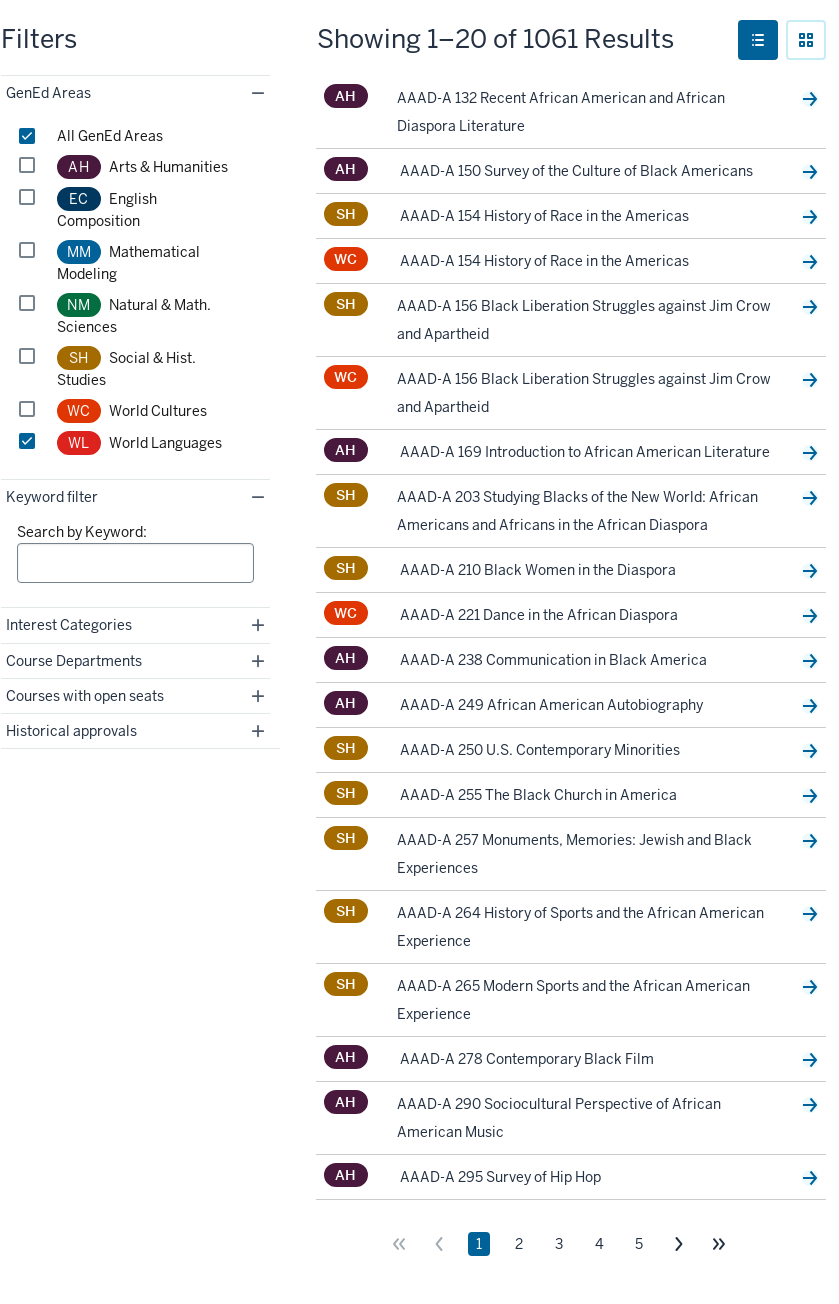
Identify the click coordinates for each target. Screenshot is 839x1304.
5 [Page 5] (639, 1244)
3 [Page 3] (559, 1244)
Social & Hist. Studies (126, 367)
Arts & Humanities (142, 167)
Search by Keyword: (82, 532)
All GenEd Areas (110, 136)
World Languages (139, 443)
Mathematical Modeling (129, 261)
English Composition (107, 208)
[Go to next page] (679, 1244)
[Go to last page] (719, 1244)
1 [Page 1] (479, 1244)
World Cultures (132, 411)
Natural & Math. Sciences (134, 314)
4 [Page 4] (599, 1244)
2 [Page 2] (519, 1244)
